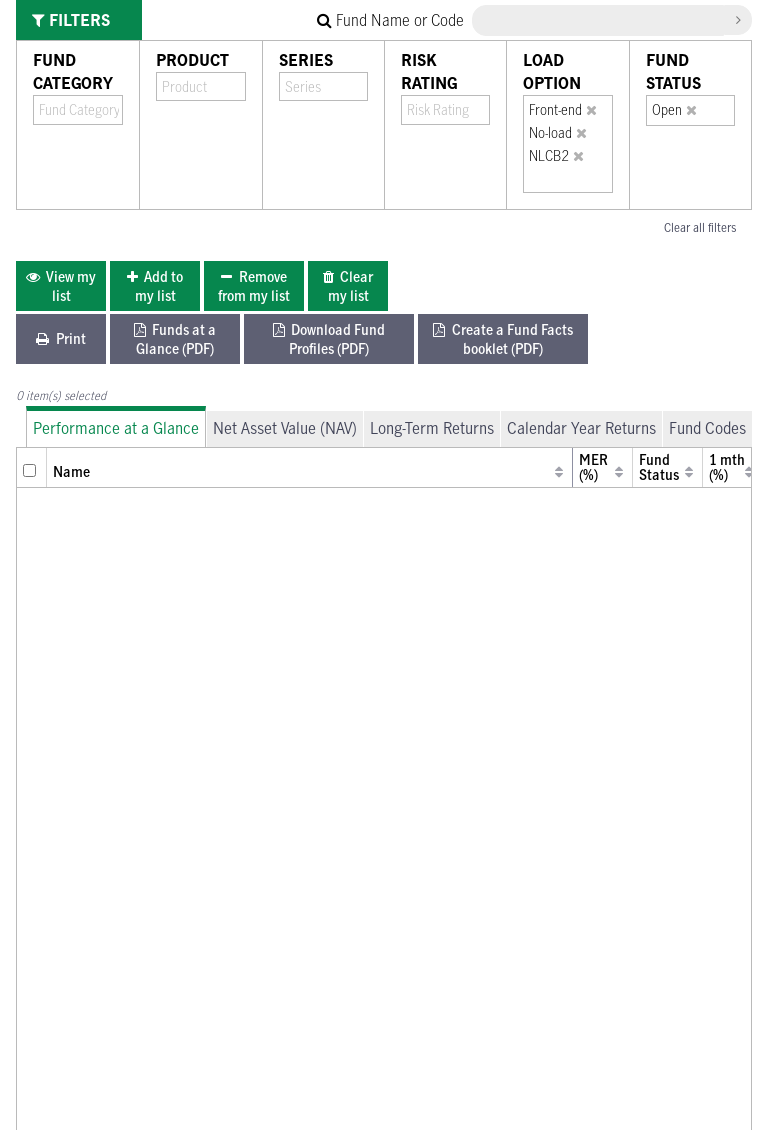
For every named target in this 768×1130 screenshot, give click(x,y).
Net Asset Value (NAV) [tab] (285, 428)
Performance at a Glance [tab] (116, 428)
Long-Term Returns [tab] (432, 428)
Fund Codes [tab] (707, 428)
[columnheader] (32, 467)
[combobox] (79, 109)
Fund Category (73, 71)
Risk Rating (429, 71)
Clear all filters (700, 227)
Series (306, 60)
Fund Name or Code (390, 20)
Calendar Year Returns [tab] (581, 428)
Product (192, 60)
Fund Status (673, 71)
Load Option (552, 71)
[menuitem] (61, 286)
